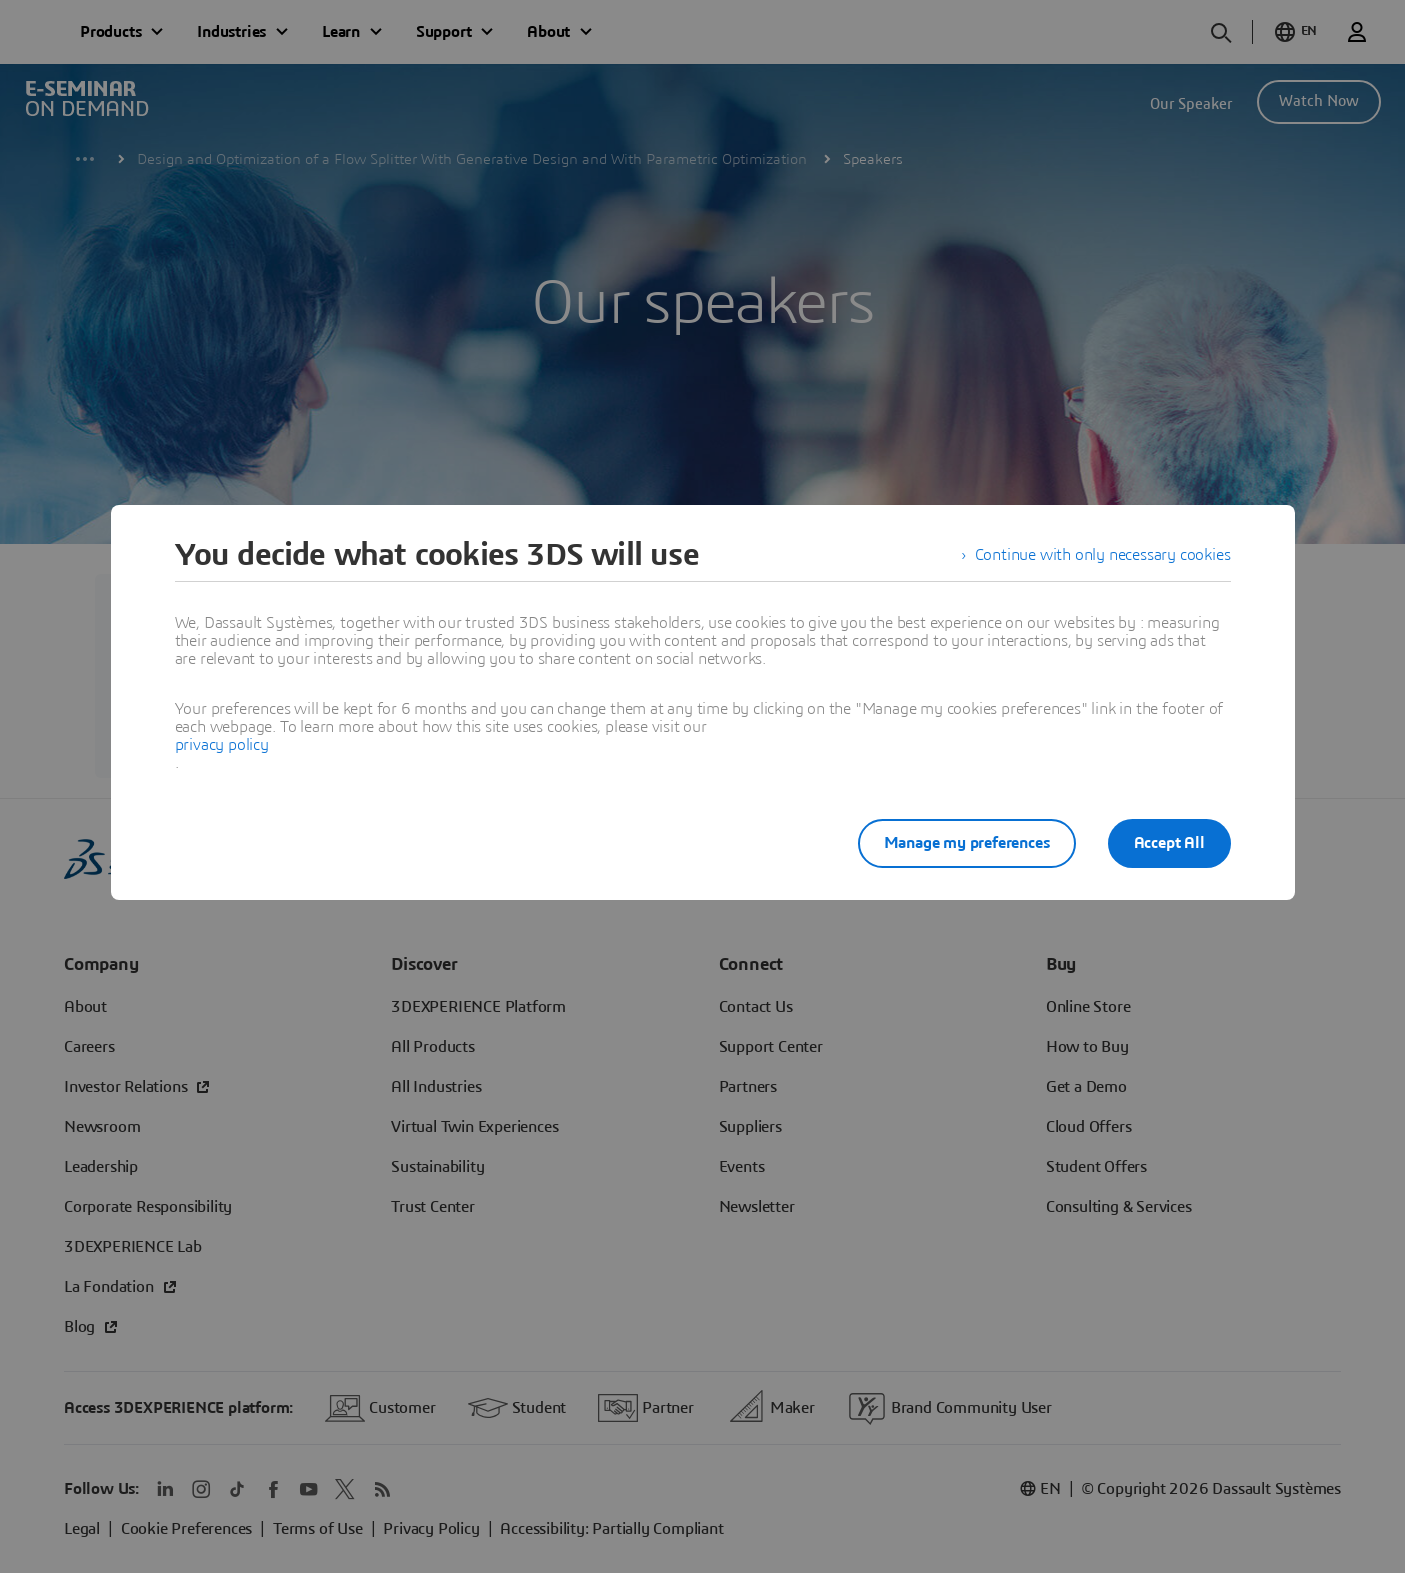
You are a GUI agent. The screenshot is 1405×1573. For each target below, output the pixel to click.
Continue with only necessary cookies (1103, 555)
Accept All (1169, 843)
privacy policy (222, 745)
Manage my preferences (967, 843)
